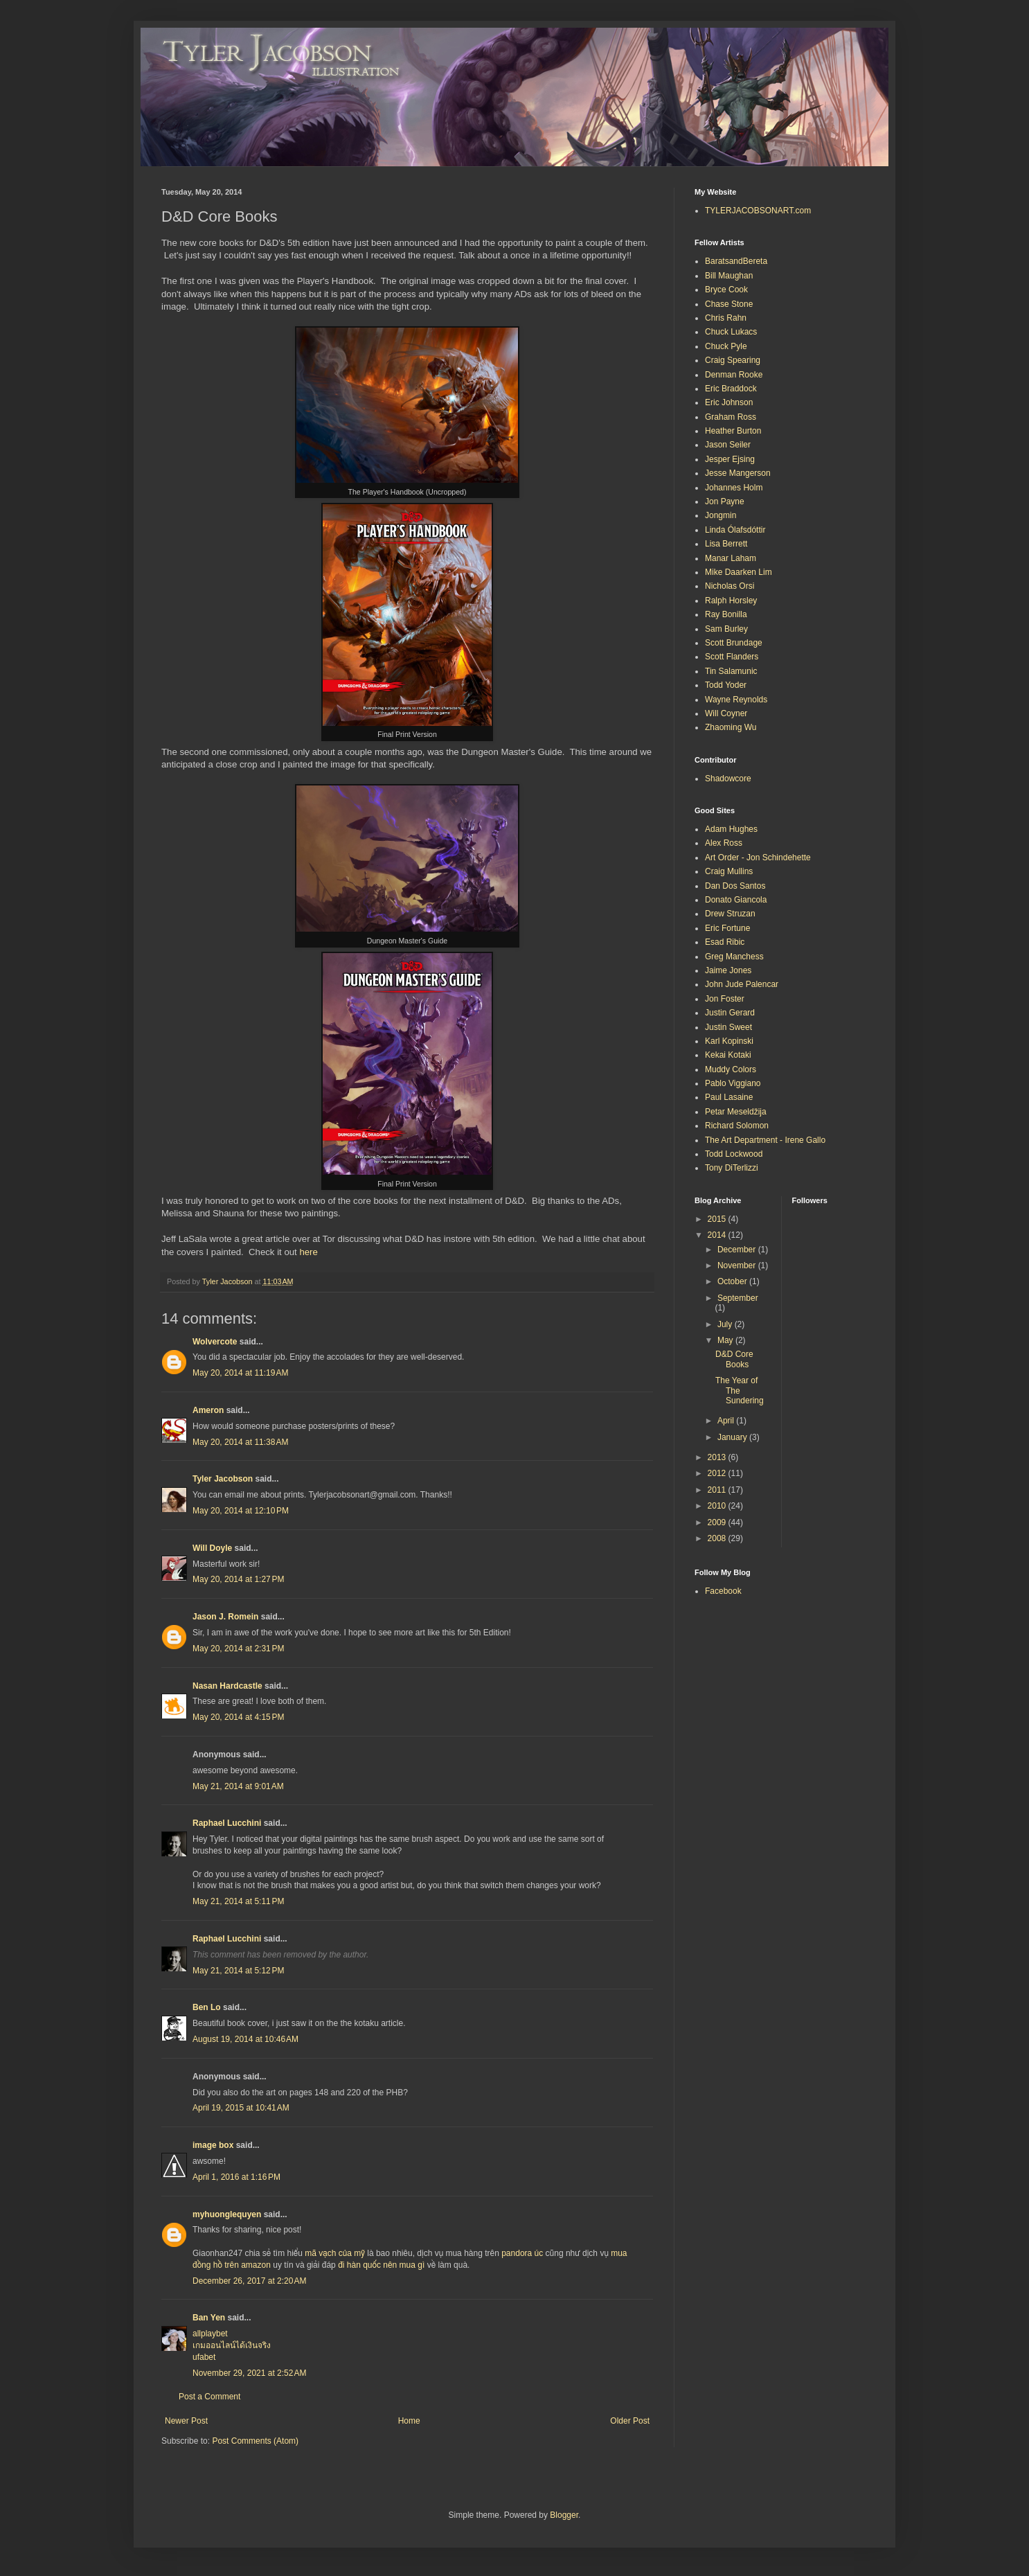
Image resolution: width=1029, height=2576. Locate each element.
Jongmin (720, 515)
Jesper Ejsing (730, 459)
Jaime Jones (728, 970)
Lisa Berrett (726, 544)
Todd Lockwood (733, 1154)
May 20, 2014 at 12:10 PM (241, 1511)
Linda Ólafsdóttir (735, 530)
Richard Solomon (737, 1125)
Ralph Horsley (731, 600)
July (726, 1324)
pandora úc (522, 2253)
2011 (718, 1490)
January (733, 1437)
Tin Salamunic (731, 671)
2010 (718, 1506)
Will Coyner (726, 713)
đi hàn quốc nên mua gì (381, 2265)
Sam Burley (726, 629)
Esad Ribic (724, 942)
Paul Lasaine (729, 1097)
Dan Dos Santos (735, 886)
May (726, 1340)
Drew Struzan (730, 913)
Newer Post (186, 2421)
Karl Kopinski (729, 1041)
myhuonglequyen (227, 2214)
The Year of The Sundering (739, 1390)
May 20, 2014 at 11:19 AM (240, 1373)
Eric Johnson (729, 402)
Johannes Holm (733, 487)
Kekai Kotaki (728, 1055)
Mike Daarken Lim (738, 572)
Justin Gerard (730, 1013)
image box (213, 2145)
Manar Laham (730, 558)
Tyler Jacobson (223, 1479)
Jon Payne (724, 501)
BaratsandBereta (736, 261)
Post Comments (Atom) (255, 2441)
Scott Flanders (731, 656)
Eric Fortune (727, 928)
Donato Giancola (736, 900)
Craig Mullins (729, 871)
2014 (718, 1235)
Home (409, 2421)
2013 (718, 1457)
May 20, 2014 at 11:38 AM (240, 1442)
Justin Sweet (728, 1027)
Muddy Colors (730, 1069)
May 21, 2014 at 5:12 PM (238, 1970)
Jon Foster (724, 999)
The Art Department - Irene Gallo (765, 1140)
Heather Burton (733, 431)
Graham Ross (730, 417)
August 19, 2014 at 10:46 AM (245, 2039)
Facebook (723, 1591)
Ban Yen (209, 2317)
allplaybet (210, 2333)
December (737, 1249)
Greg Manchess (734, 956)
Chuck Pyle (726, 346)
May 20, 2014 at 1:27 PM (238, 1579)
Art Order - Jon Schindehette (758, 857)
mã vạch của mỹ (335, 2253)
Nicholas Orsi (729, 586)
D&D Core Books (734, 1359)
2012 (718, 1473)
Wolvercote (215, 1342)
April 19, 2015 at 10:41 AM (241, 2108)
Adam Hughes (731, 829)
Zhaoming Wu (730, 727)
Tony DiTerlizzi (731, 1168)
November (737, 1265)
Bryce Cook (726, 289)
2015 (718, 1219)
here (308, 1252)
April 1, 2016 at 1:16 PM (236, 2177)
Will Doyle (212, 1548)
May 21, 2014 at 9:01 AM (238, 1786)
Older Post (630, 2421)
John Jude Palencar (741, 984)
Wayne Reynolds (736, 699)
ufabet (204, 2357)
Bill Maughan (729, 276)
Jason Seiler (728, 445)
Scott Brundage (733, 643)
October (733, 1281)
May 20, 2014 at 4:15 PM (238, 1717)
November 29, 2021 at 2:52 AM (249, 2373)
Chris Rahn (725, 318)
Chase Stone (729, 304)
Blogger (564, 2515)
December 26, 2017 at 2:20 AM (249, 2281)
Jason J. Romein (225, 1617)
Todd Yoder (725, 685)
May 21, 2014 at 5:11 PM (238, 1901)
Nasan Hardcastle (227, 1686)
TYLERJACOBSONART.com (758, 210)
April (726, 1420)
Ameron (208, 1410)
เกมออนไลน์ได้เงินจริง (232, 2345)
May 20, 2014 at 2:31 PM (238, 1648)
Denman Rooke (733, 375)
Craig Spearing (732, 360)
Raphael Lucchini (227, 1823)
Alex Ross (723, 843)
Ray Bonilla (726, 614)
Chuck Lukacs (731, 332)
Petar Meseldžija (736, 1112)
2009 (718, 1522)
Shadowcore (728, 778)
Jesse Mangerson (738, 473)
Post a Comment (209, 2396)
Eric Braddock (731, 388)
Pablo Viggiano (733, 1083)
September (737, 1298)
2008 (718, 1538)
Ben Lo (207, 2007)
